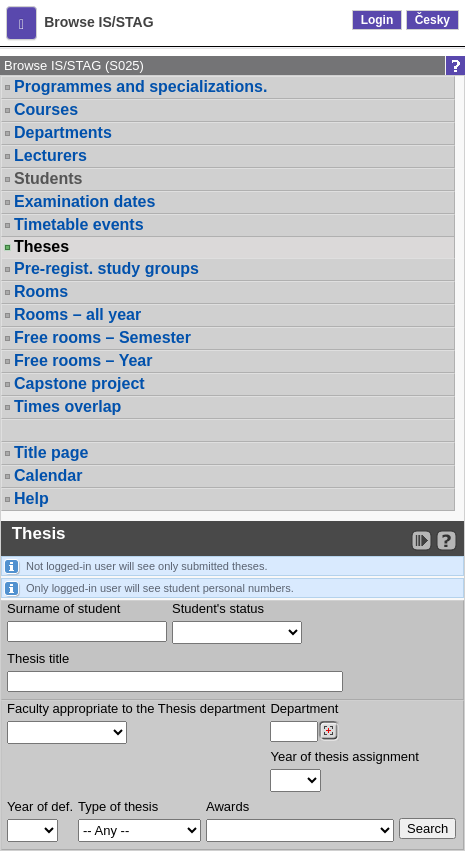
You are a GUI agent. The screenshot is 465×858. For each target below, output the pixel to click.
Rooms (41, 291)
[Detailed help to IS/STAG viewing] (446, 540)
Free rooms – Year (83, 360)
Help (31, 498)
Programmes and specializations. (140, 86)
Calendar (48, 475)
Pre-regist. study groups (106, 268)
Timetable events (79, 224)
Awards (227, 806)
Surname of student (63, 608)
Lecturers (50, 155)
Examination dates (84, 201)
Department (304, 708)
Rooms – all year (77, 314)
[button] (21, 23)
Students (48, 178)
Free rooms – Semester (102, 337)
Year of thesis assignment (344, 756)
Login (377, 20)
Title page (51, 452)
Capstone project (79, 383)
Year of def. (40, 806)
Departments (63, 132)
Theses (41, 247)
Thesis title (38, 658)
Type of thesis (118, 806)
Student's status (218, 608)
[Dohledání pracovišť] (328, 731)
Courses (46, 109)
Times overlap (67, 406)
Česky (432, 20)
